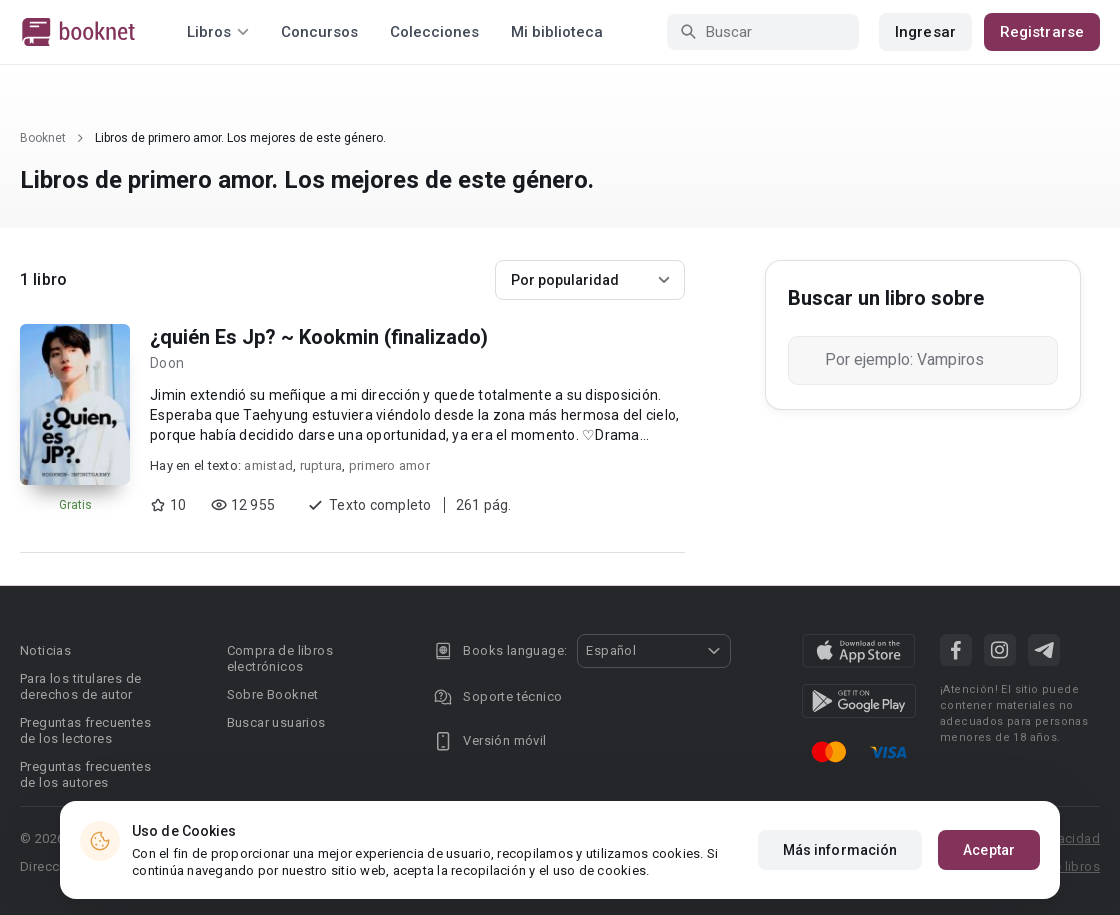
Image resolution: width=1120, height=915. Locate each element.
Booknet (43, 138)
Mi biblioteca (557, 32)
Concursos (319, 32)
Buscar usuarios (276, 722)
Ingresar (925, 32)
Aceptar (989, 850)
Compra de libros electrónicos (280, 658)
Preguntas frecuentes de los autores (85, 774)
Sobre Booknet (273, 694)
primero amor (389, 465)
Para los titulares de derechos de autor (80, 686)
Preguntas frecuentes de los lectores (85, 730)
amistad (268, 465)
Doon (167, 363)
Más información (840, 850)
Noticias (45, 650)
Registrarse (1042, 32)
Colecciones (434, 32)
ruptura (321, 465)
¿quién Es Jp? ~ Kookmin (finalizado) (319, 337)
